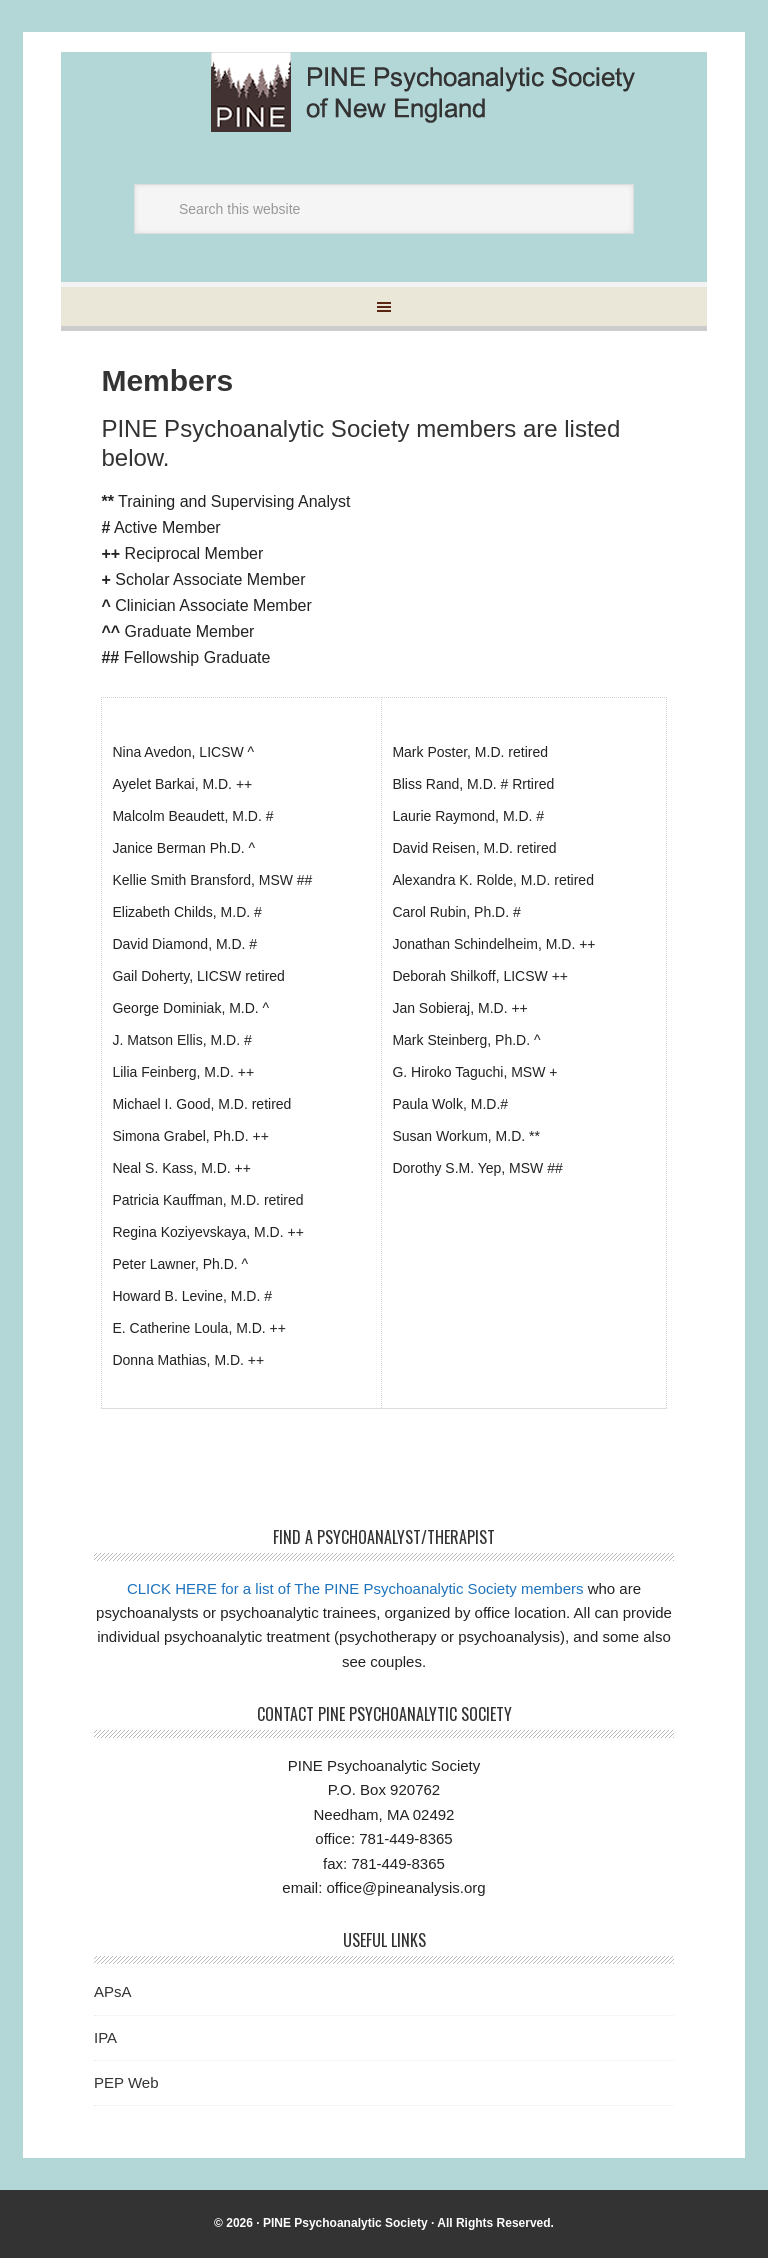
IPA (105, 2037)
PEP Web (126, 2082)
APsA (113, 1991)
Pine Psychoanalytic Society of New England (440, 92)
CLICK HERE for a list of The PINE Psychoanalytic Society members (355, 1588)
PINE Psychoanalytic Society (345, 2223)
